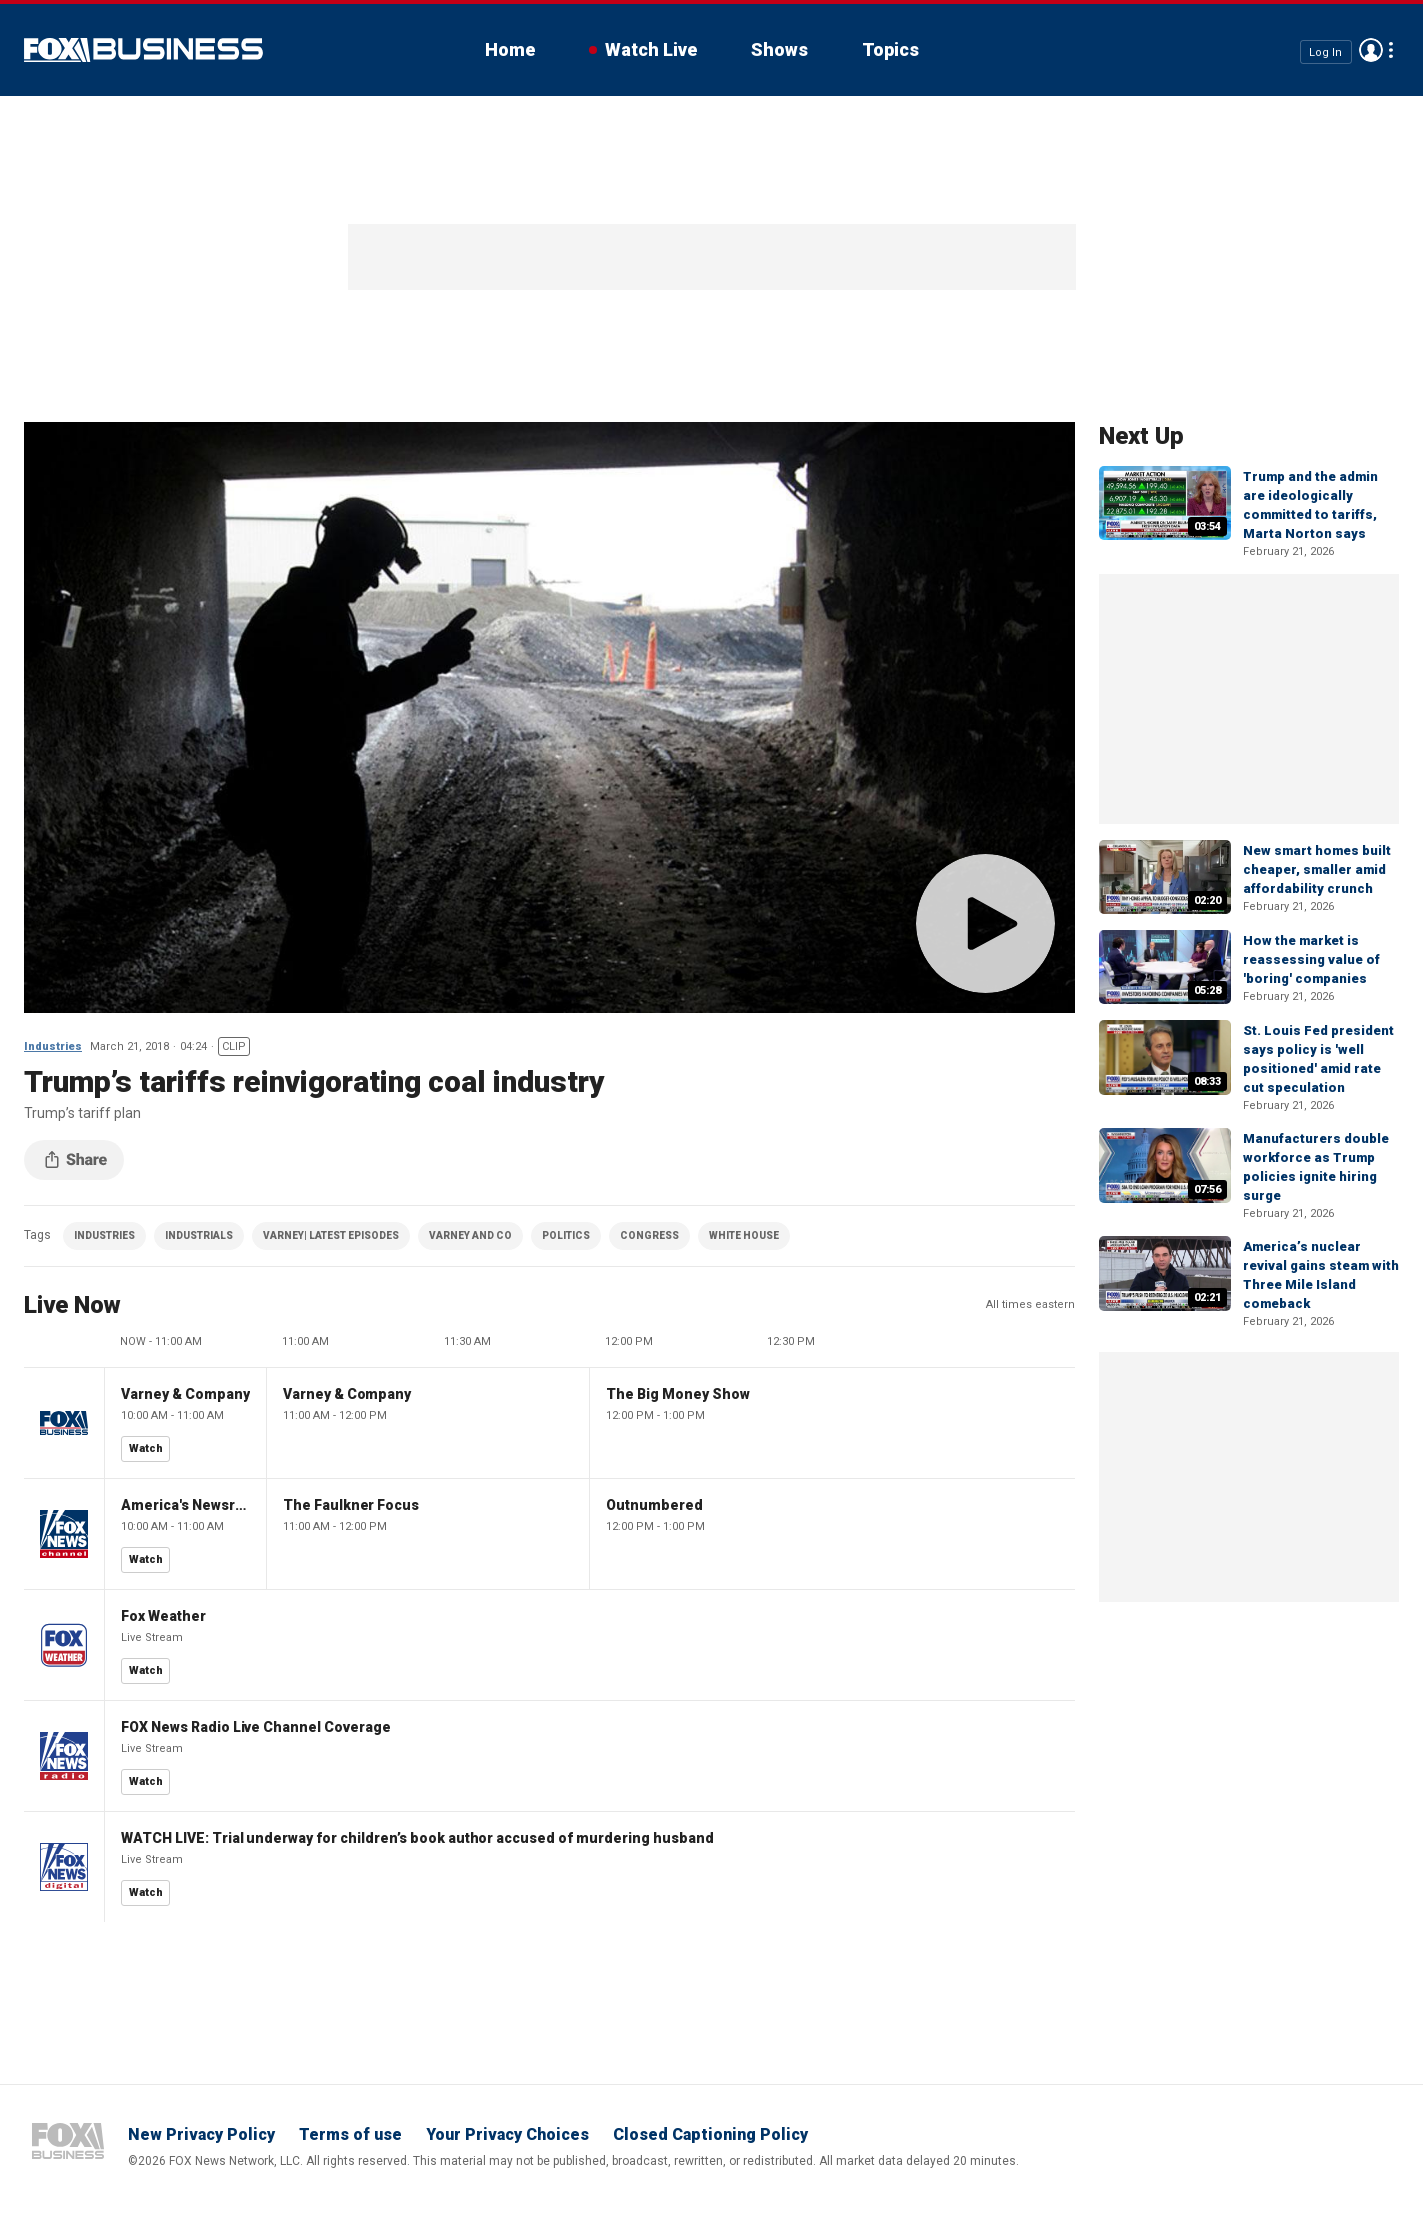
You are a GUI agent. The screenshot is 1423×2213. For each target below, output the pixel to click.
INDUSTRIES (104, 1235)
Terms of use (350, 2134)
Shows (779, 49)
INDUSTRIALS (199, 1235)
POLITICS (566, 1235)
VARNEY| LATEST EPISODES (331, 1235)
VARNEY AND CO (470, 1235)
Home (510, 49)
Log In (1325, 51)
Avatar (1371, 50)
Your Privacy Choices (507, 2134)
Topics (890, 49)
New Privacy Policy (201, 2134)
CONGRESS (649, 1235)
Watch (146, 1448)
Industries (53, 1046)
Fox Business (143, 50)
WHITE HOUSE (744, 1235)
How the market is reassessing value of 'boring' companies (1311, 959)
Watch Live (651, 49)
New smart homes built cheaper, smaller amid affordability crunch (1317, 869)
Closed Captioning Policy (710, 2134)
